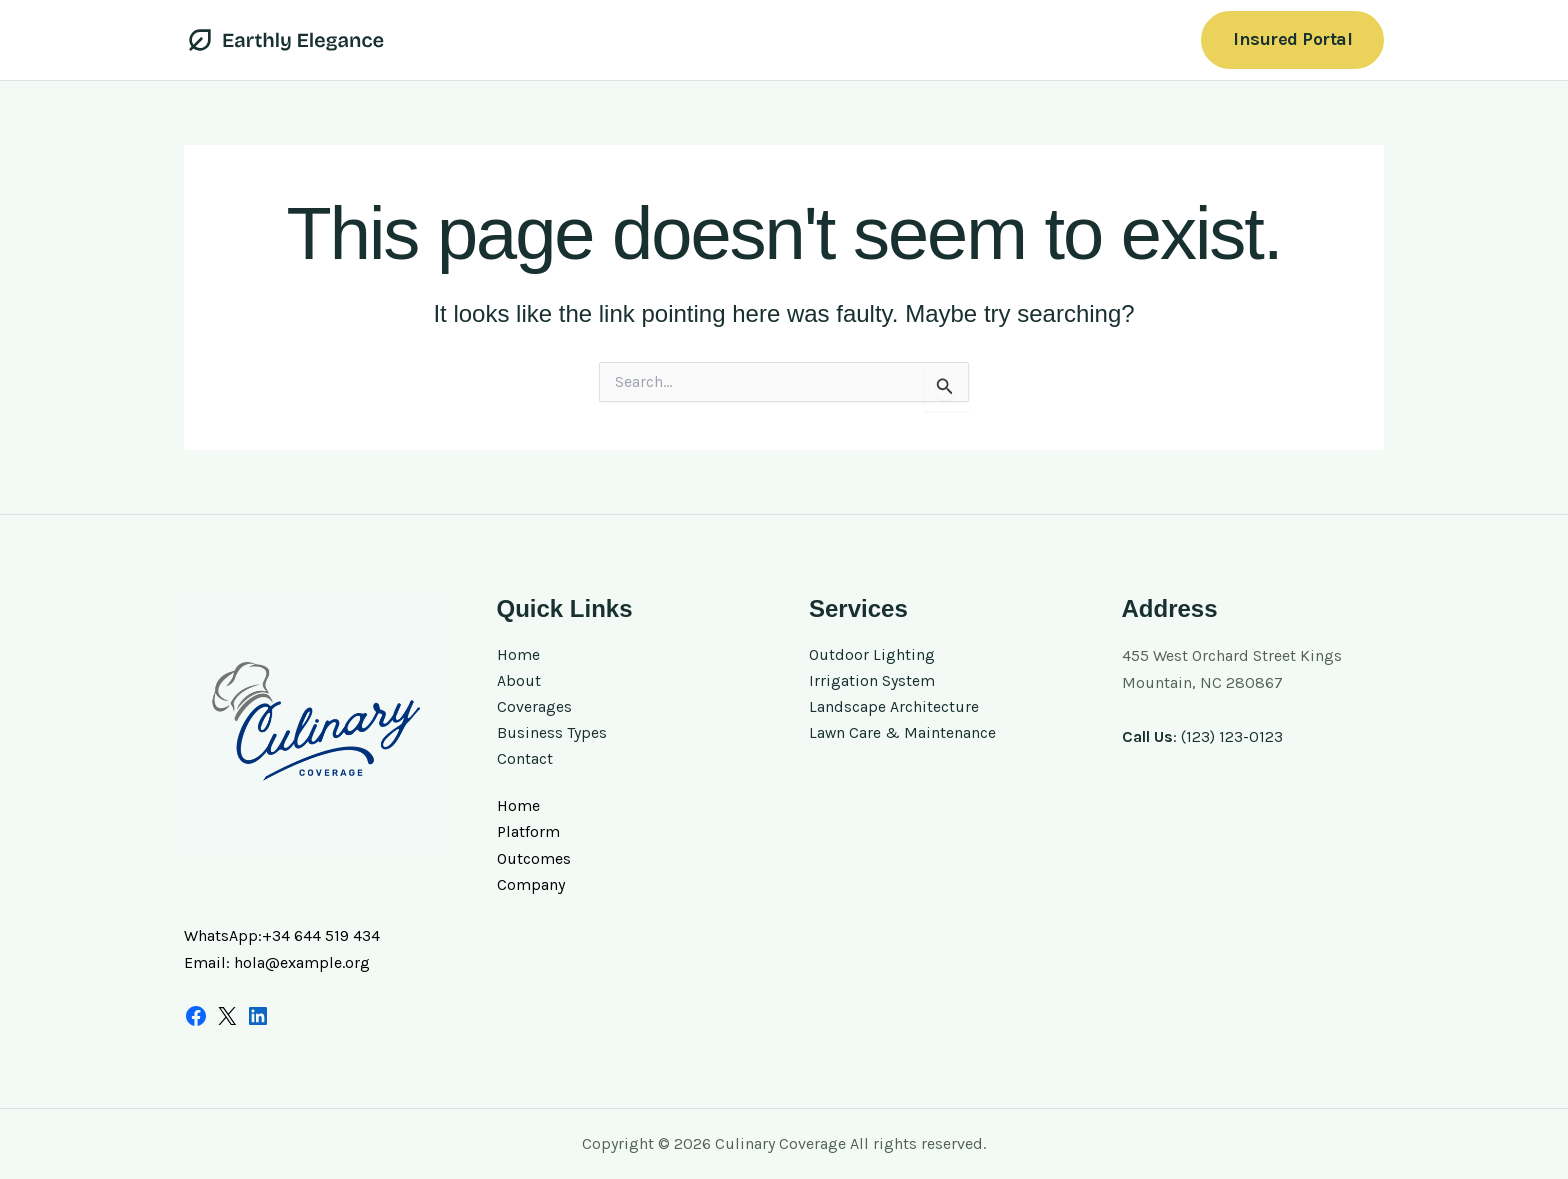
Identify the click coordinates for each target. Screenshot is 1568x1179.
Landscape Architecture (894, 708)
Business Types (552, 735)
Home (518, 655)
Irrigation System (872, 682)
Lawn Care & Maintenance (903, 735)
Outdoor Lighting (872, 655)
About (519, 682)
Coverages (534, 708)
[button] (1292, 39)
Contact (525, 761)
